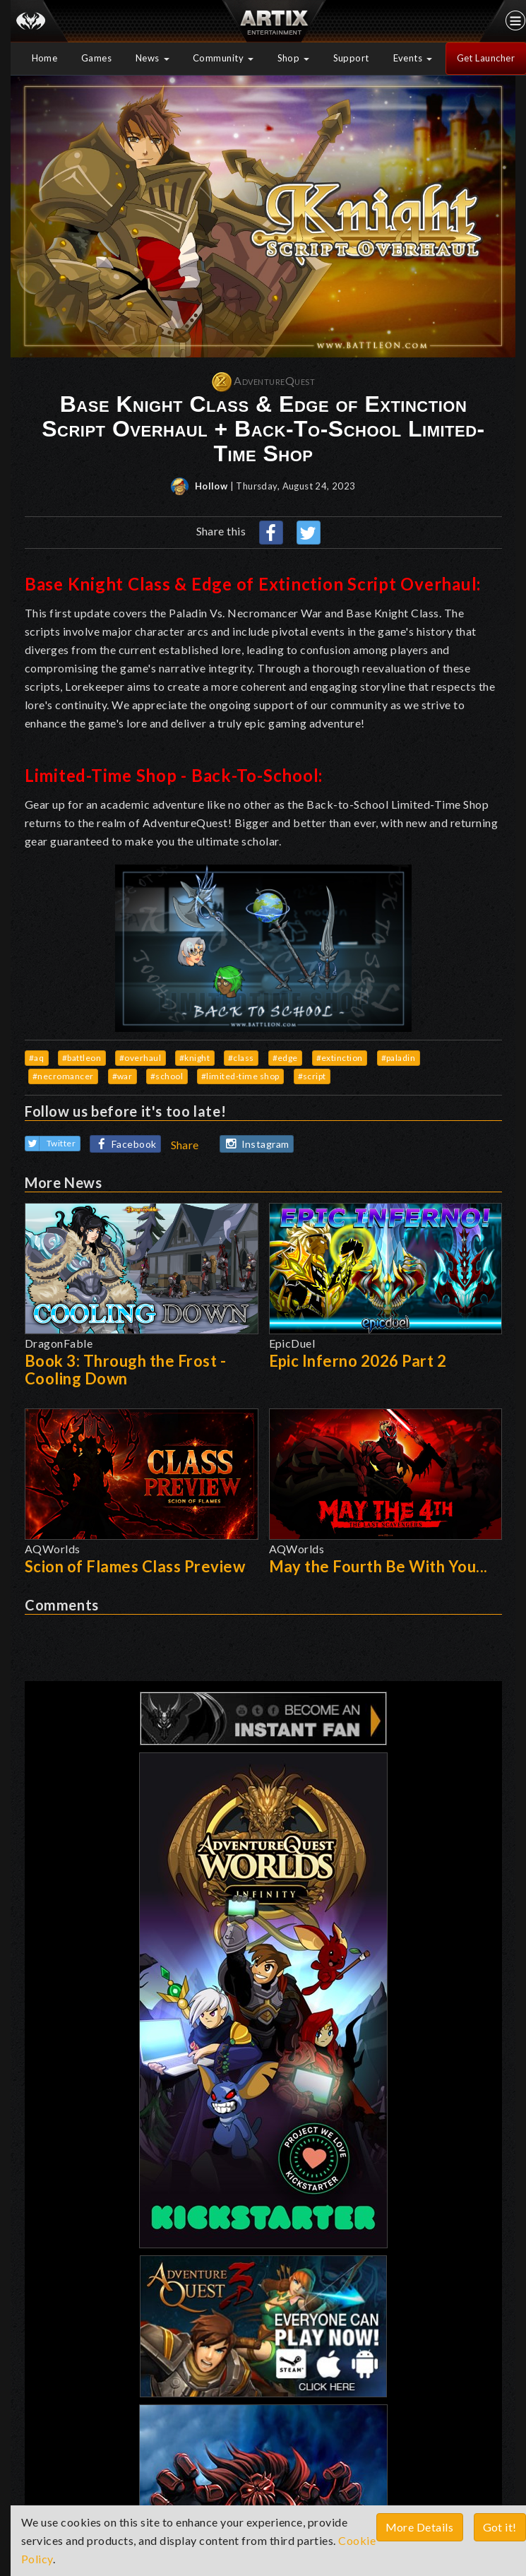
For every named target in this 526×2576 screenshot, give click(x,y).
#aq (36, 1057)
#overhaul (140, 1057)
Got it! (500, 2527)
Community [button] (223, 58)
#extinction (340, 1057)
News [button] (152, 58)
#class (241, 1057)
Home (45, 58)
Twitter (50, 1143)
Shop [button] (293, 58)
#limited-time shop (240, 1076)
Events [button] (413, 58)
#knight (194, 1057)
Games (96, 58)
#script (312, 1076)
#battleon (82, 1057)
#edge (286, 1057)
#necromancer (63, 1076)
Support (351, 58)
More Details (419, 2527)
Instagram (255, 1144)
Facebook (123, 1144)
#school (167, 1076)
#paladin (398, 1057)
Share (185, 1144)
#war (122, 1076)
